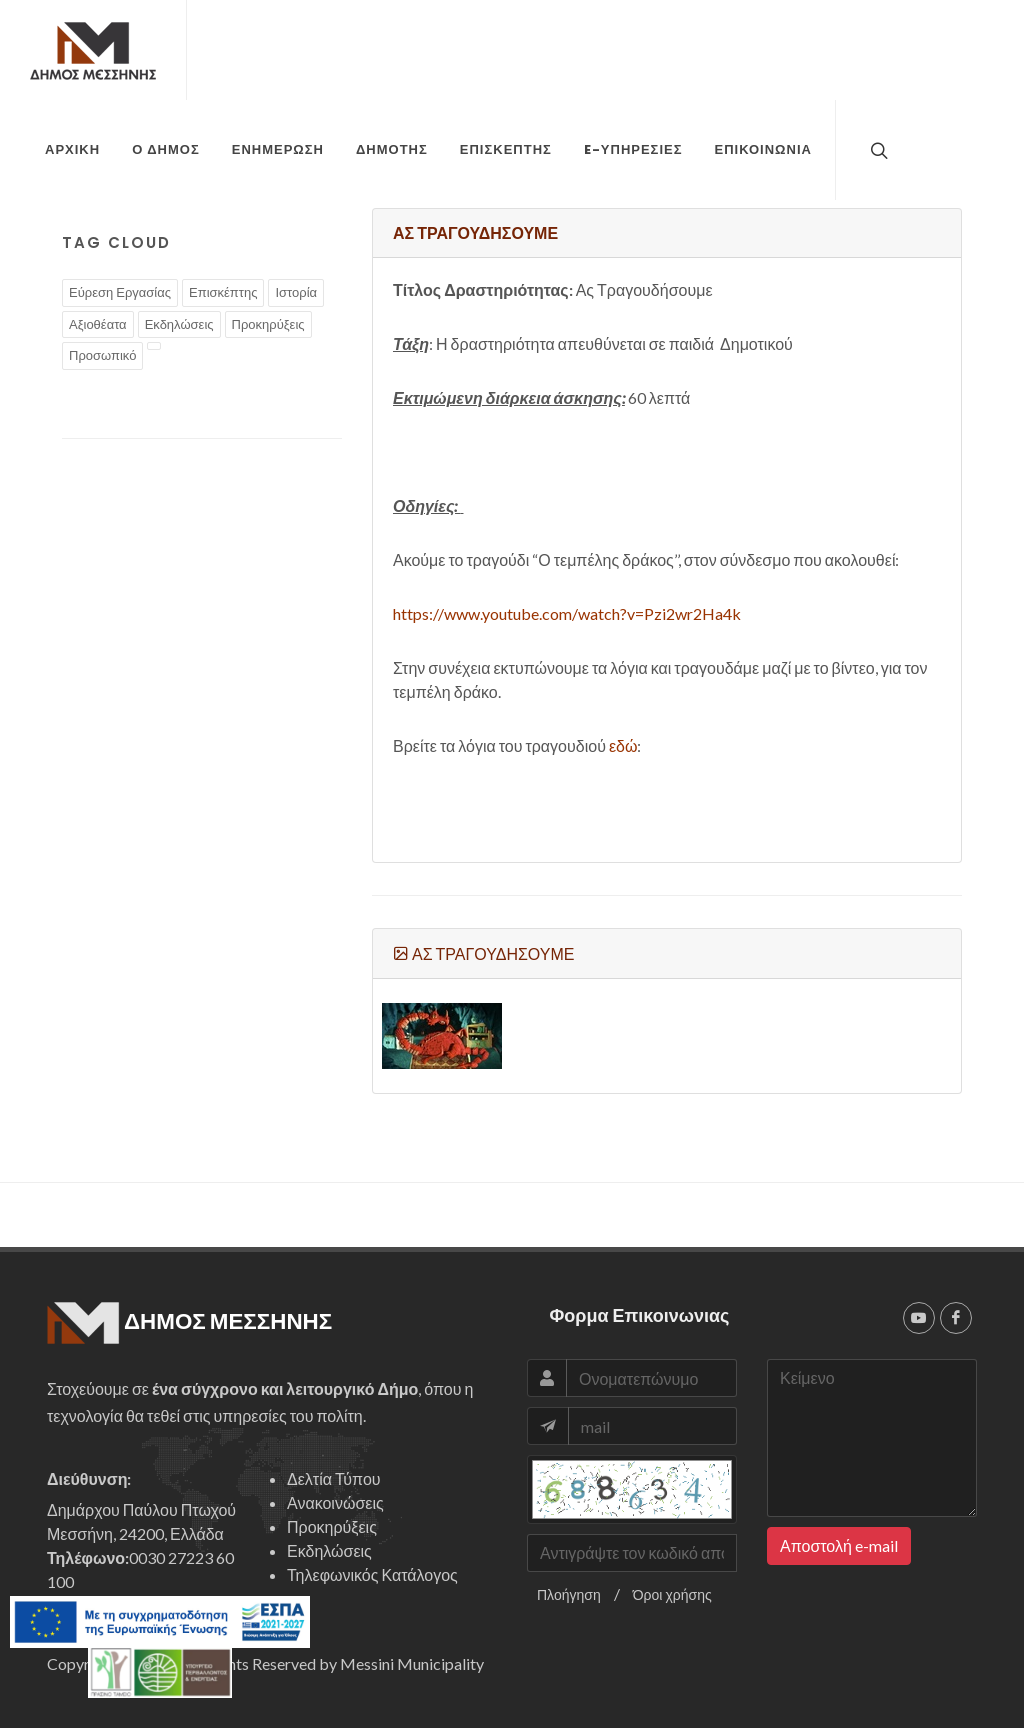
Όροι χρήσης (672, 1594)
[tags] (154, 346)
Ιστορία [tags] (296, 292)
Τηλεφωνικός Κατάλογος (372, 1574)
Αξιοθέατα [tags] (98, 324)
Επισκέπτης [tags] (223, 292)
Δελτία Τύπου (334, 1478)
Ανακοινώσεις (335, 1502)
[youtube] (919, 1318)
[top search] (877, 150)
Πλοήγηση (569, 1594)
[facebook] (956, 1318)
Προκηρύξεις (332, 1526)
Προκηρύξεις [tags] (268, 324)
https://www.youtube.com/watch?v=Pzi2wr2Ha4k (567, 613)
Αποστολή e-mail (839, 1545)
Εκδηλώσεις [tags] (179, 324)
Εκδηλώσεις (329, 1550)
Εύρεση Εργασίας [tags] (120, 292)
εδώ (623, 745)
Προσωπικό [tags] (102, 355)
